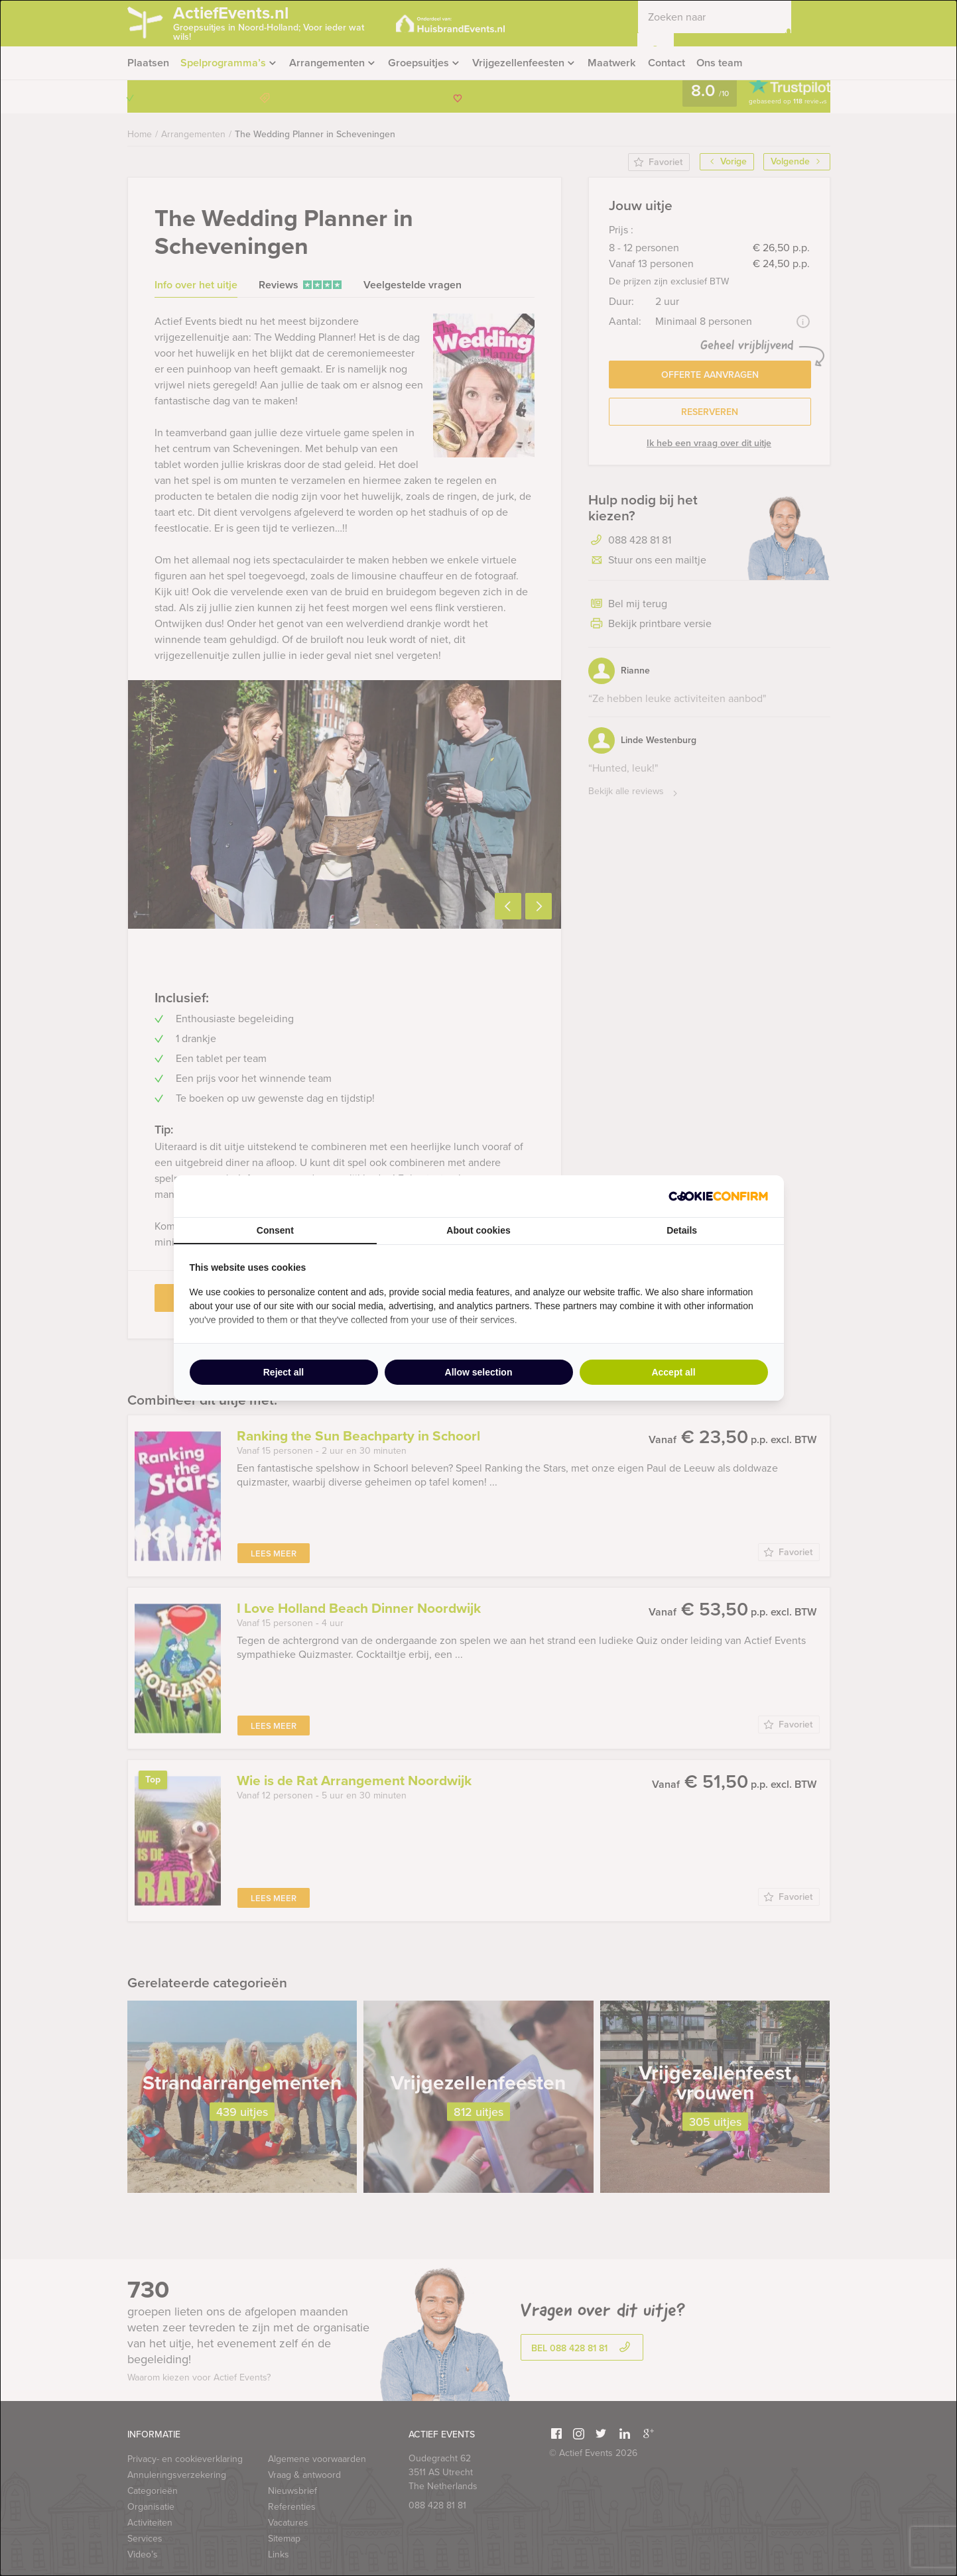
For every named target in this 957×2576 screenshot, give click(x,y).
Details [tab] (682, 1230)
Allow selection (479, 1372)
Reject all (283, 1372)
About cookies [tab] (478, 1230)
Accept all (673, 1372)
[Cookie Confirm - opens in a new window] (718, 1196)
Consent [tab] (275, 1230)
